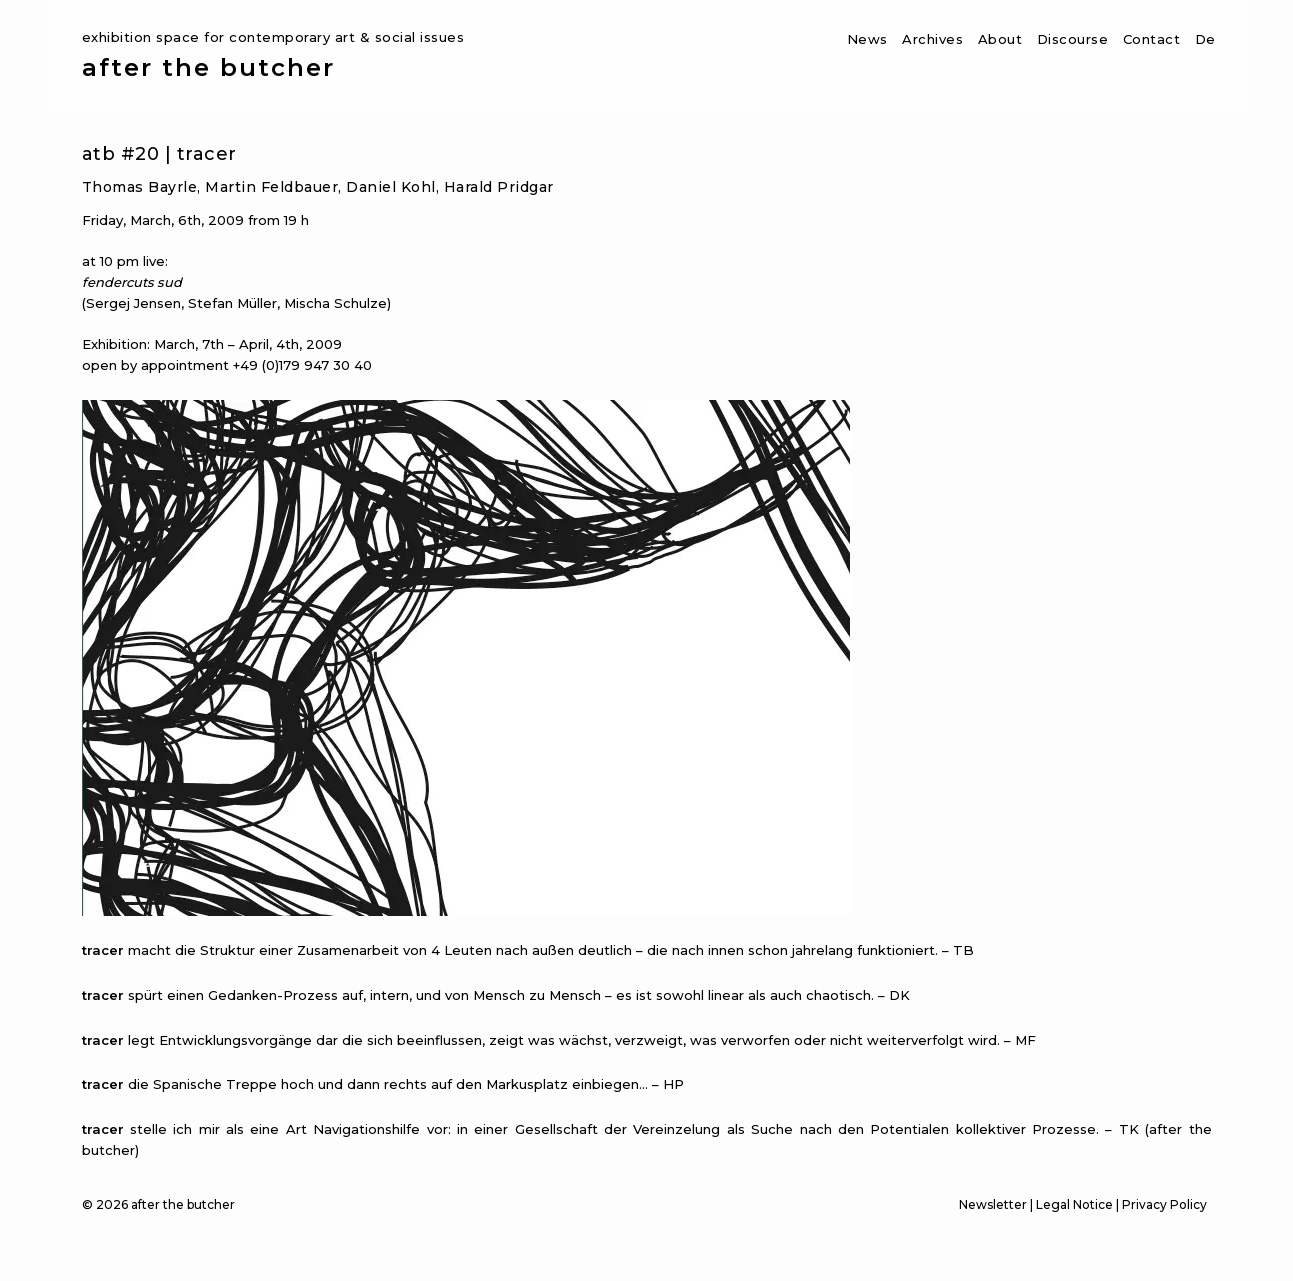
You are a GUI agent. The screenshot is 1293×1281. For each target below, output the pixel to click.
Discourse (1073, 39)
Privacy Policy (1164, 1204)
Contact (1152, 39)
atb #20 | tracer (159, 154)
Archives (932, 39)
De (1205, 39)
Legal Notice (1074, 1204)
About (1000, 39)
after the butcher (208, 68)
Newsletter (993, 1204)
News (867, 39)
